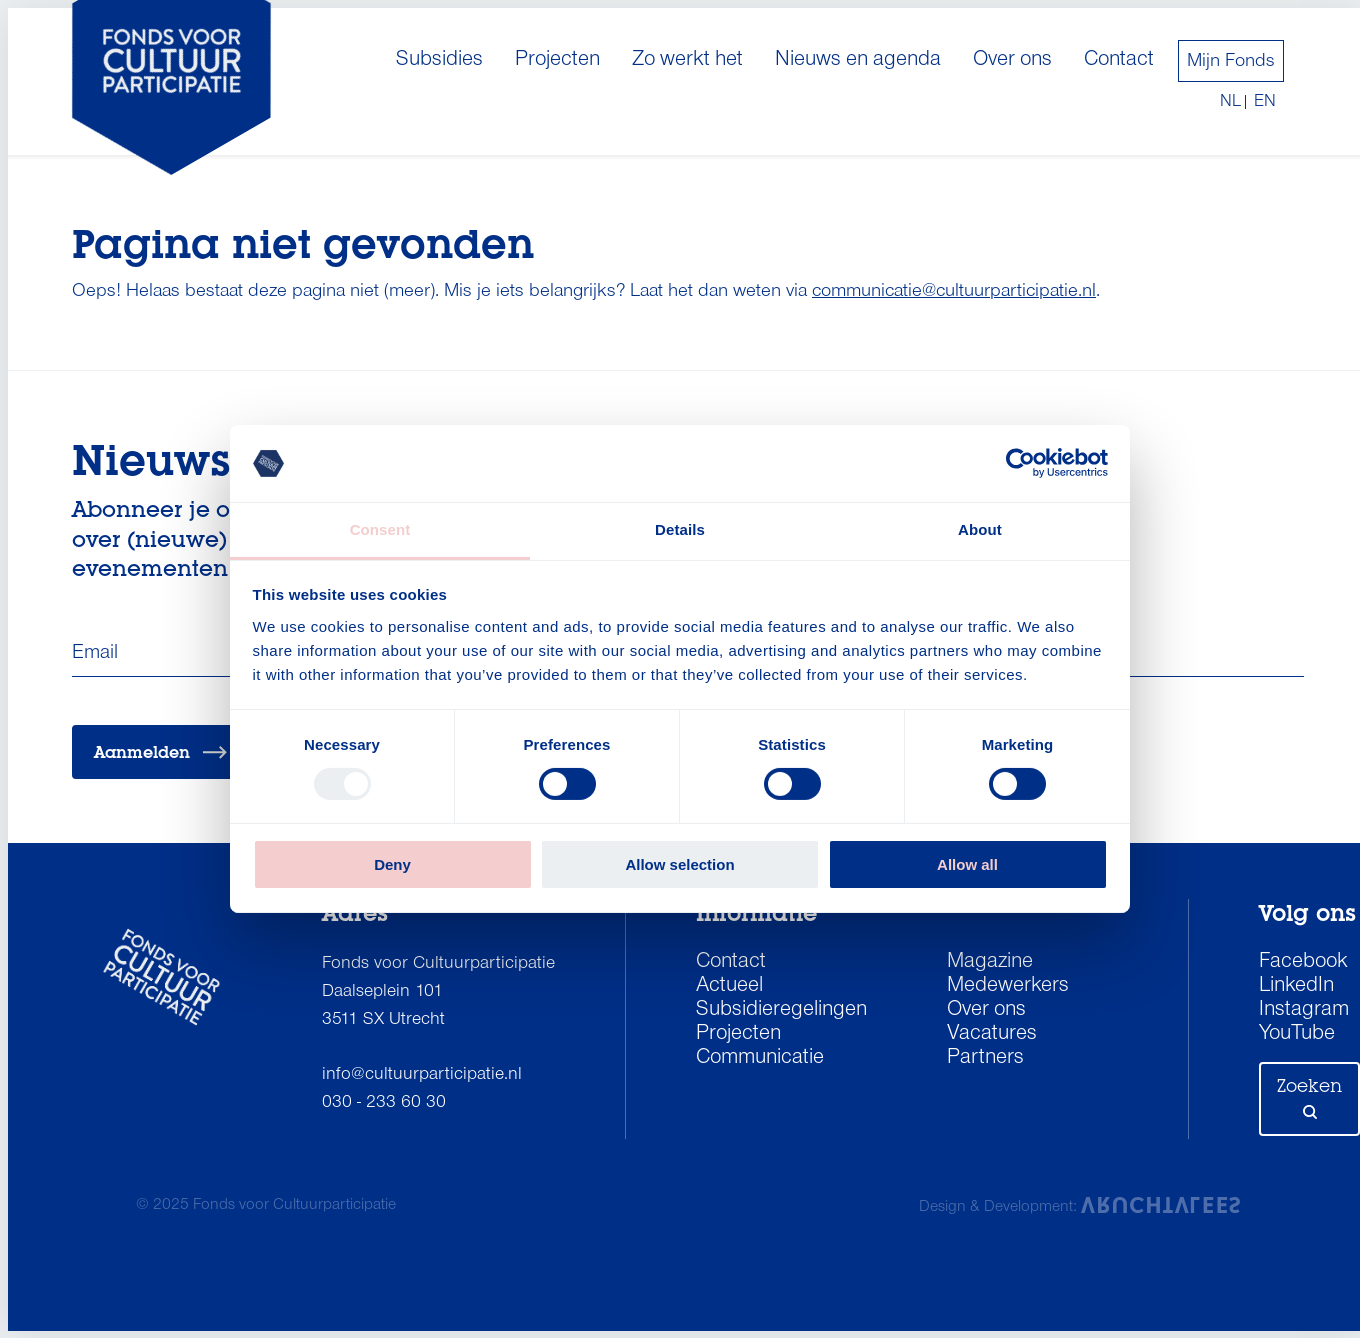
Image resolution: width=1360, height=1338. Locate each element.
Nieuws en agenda (858, 60)
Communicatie (760, 1058)
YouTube (1297, 1034)
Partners (985, 1058)
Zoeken (1309, 1097)
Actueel (729, 986)
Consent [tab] (380, 529)
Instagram (1304, 1010)
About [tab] (980, 529)
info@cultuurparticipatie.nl (422, 1074)
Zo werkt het (687, 60)
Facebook (1303, 962)
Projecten (557, 60)
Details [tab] (680, 529)
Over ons (1012, 60)
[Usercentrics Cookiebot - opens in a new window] (1020, 463)
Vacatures (992, 1034)
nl (1230, 102)
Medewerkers (1008, 986)
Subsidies (439, 60)
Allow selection (679, 864)
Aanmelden (160, 752)
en (1265, 102)
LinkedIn (1296, 986)
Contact (1119, 60)
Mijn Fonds (1231, 61)
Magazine (990, 962)
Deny (392, 864)
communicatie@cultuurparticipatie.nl (954, 291)
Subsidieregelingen (781, 1010)
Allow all (967, 864)
